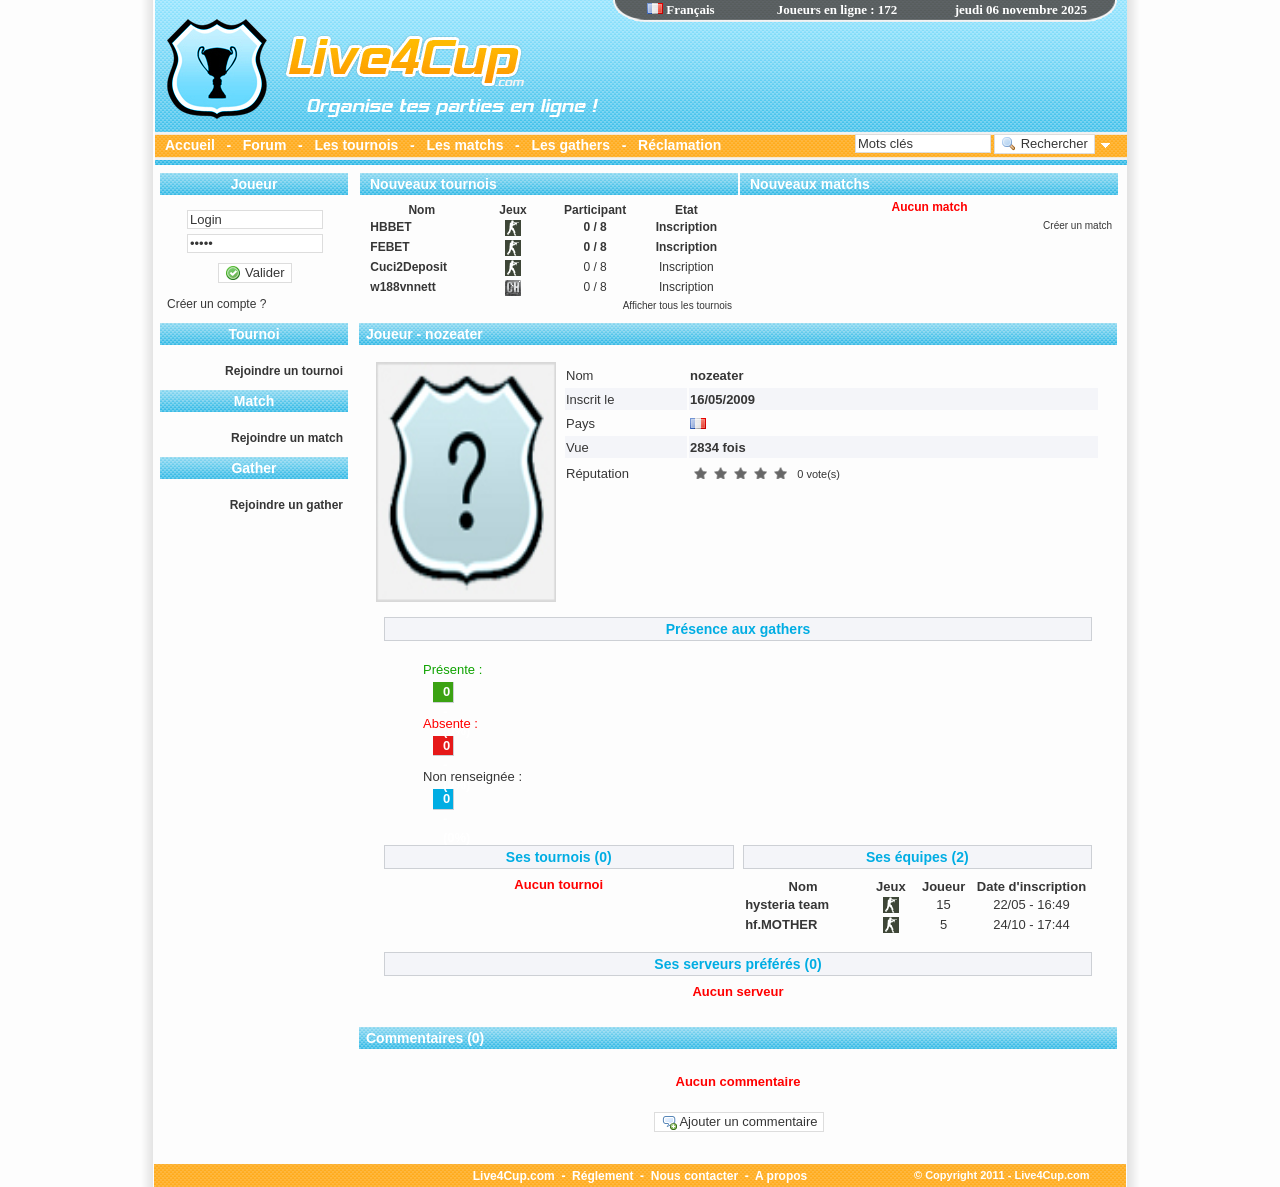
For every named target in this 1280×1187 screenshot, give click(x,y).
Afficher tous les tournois (677, 305)
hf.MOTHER (781, 924)
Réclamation (679, 145)
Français (681, 9)
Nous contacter (694, 1176)
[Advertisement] (865, 75)
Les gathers (570, 145)
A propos (781, 1176)
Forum (265, 145)
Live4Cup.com (514, 1176)
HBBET (390, 227)
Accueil (190, 145)
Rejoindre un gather (286, 505)
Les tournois (356, 145)
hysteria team (787, 904)
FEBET (389, 247)
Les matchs (464, 145)
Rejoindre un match (287, 438)
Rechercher (1044, 144)
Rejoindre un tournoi (284, 371)
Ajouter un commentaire (739, 1122)
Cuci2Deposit (408, 267)
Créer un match (1077, 225)
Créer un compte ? (216, 304)
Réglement (602, 1176)
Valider (254, 273)
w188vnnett (402, 287)
